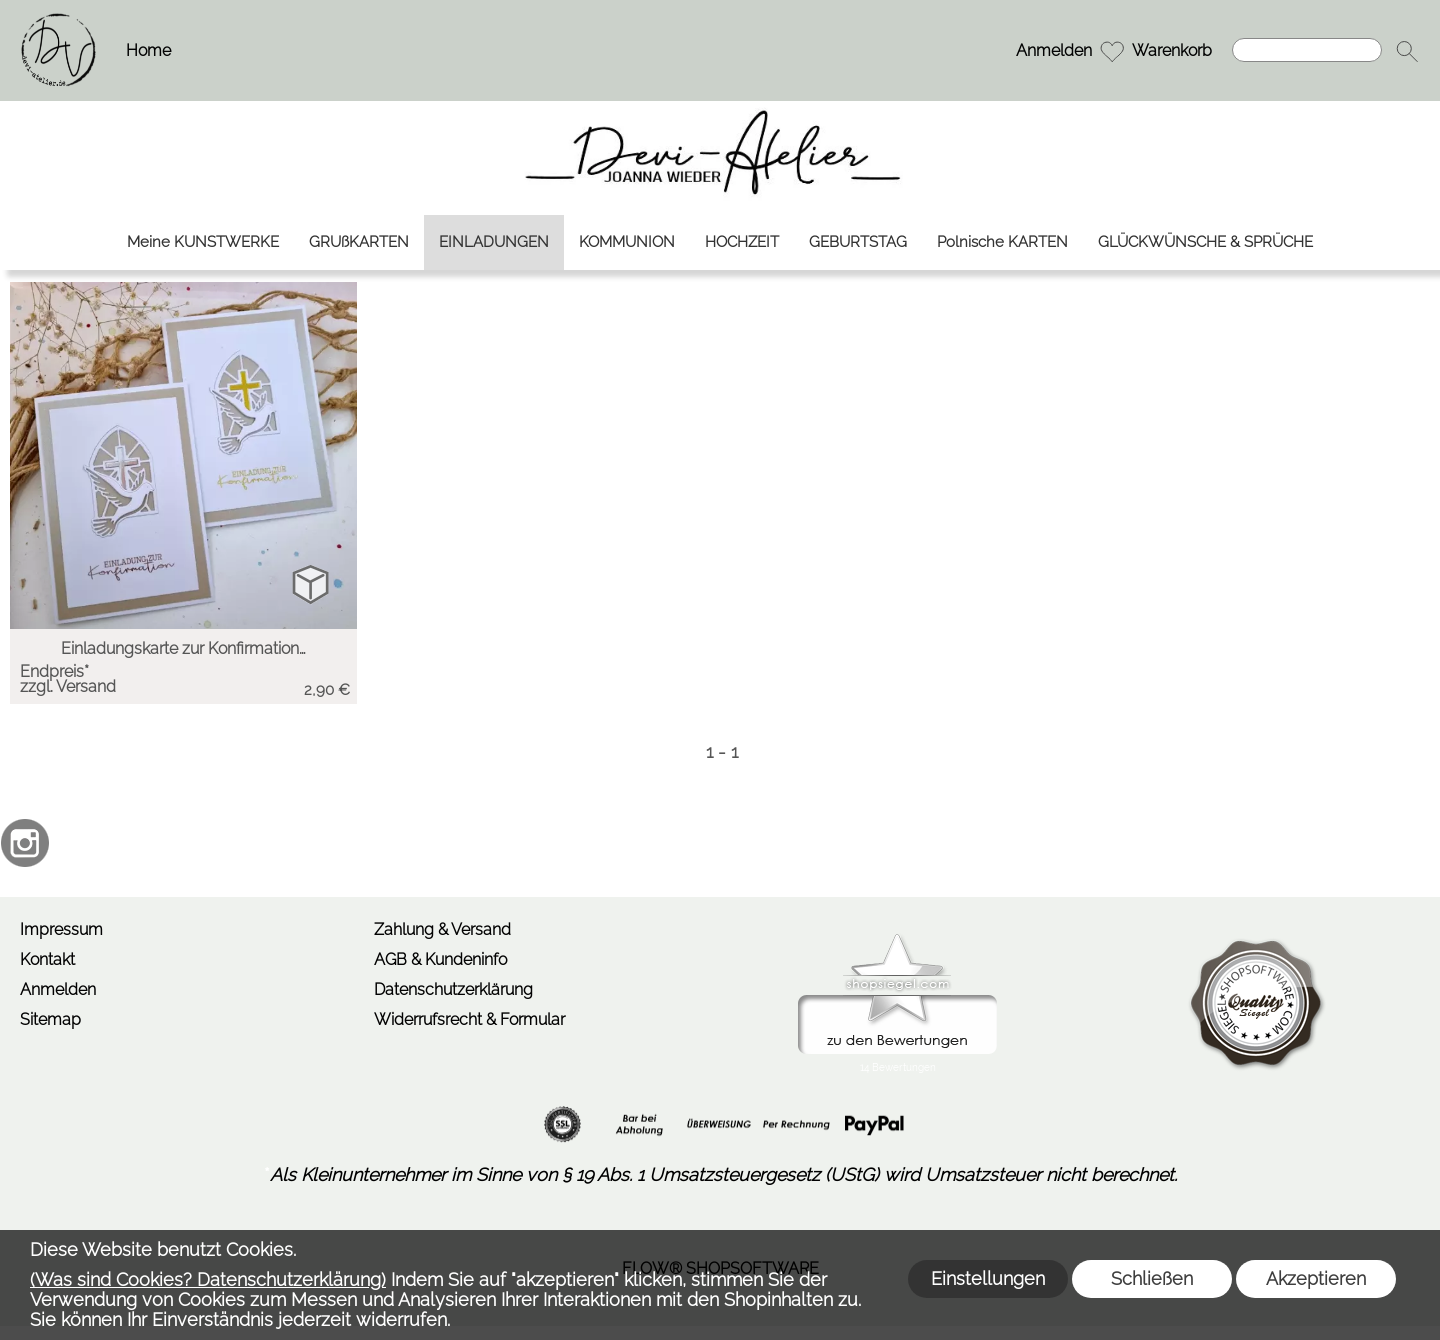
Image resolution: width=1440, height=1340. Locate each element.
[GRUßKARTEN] (359, 242)
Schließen (1152, 1278)
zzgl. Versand (68, 686)
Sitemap (50, 1019)
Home (148, 50)
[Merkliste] (1112, 51)
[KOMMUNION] (627, 242)
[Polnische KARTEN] (1002, 242)
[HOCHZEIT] (742, 242)
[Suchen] (1307, 50)
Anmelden (1054, 50)
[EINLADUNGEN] (494, 242)
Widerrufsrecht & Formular (469, 1019)
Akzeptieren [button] (1316, 1278)
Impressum (61, 929)
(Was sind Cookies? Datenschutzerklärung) (208, 1279)
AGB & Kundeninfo (440, 959)
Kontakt (47, 959)
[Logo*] (58, 21)
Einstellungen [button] (988, 1278)
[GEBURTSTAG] (858, 242)
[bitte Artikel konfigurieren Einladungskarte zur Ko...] (310, 583)
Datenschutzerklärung (453, 989)
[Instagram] (25, 843)
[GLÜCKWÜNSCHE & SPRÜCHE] (1205, 242)
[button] (1407, 51)
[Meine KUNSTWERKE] (203, 242)
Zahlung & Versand (442, 929)
